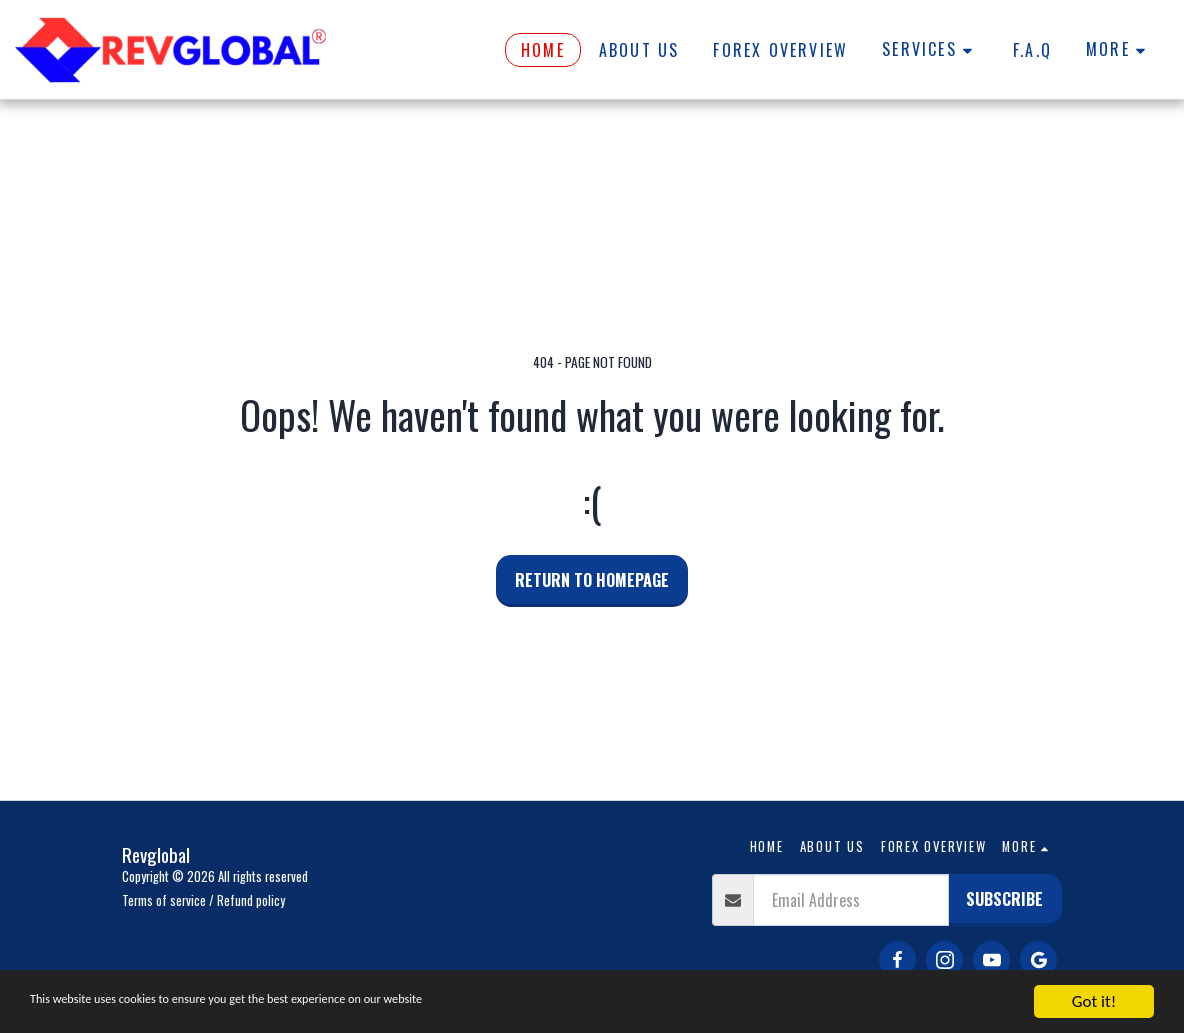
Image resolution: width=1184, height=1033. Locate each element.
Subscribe (1004, 899)
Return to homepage (592, 580)
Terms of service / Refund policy (203, 900)
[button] (930, 50)
